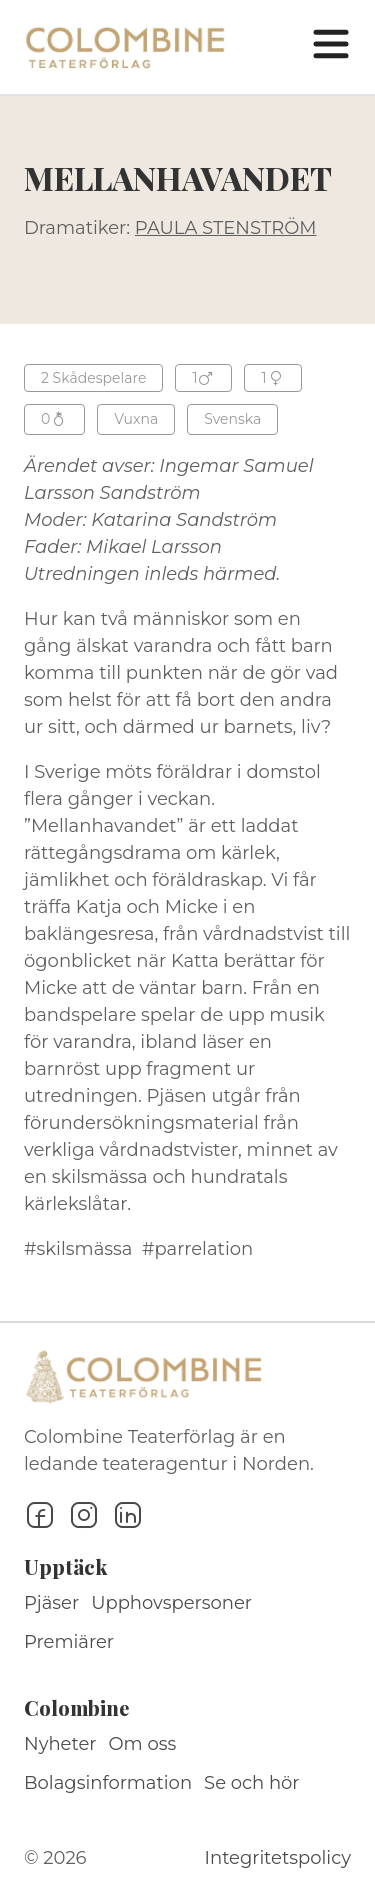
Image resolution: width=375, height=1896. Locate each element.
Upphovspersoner (171, 1603)
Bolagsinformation (108, 1783)
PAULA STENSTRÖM (226, 228)
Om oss (143, 1744)
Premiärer (69, 1642)
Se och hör (252, 1783)
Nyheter (60, 1744)
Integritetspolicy (278, 1858)
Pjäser (51, 1603)
